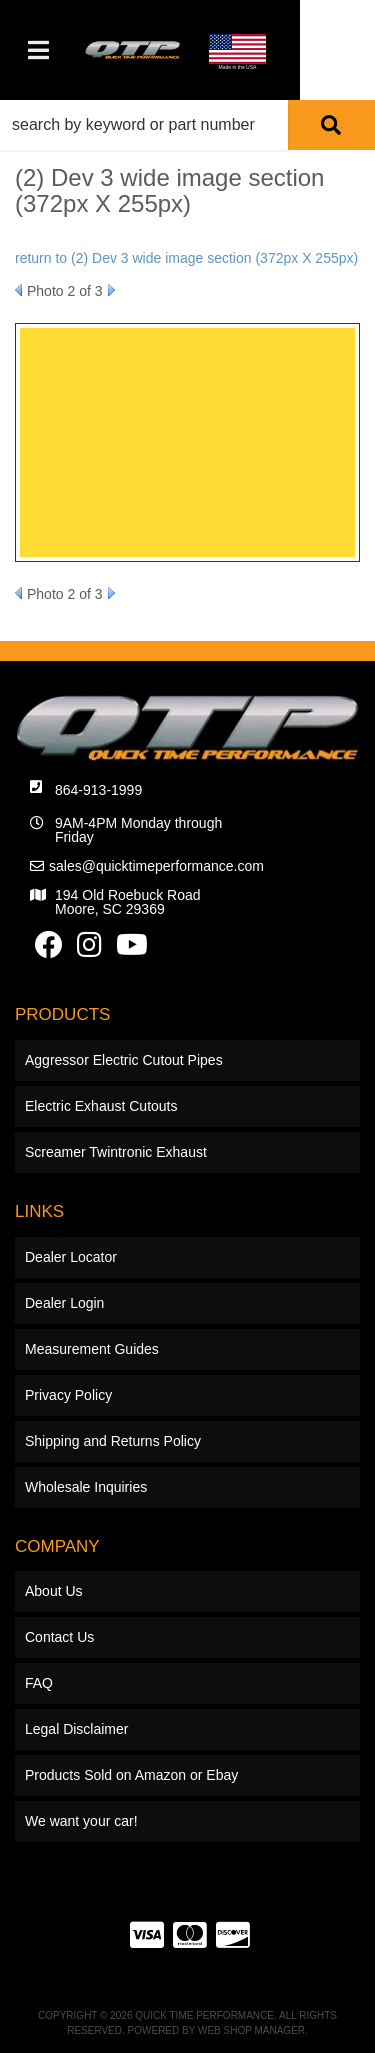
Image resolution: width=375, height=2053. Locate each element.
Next (111, 290)
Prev (18, 290)
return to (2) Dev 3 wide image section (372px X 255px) (186, 258)
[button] (187, 125)
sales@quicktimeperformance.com (156, 866)
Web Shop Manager (251, 2030)
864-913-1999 (98, 790)
